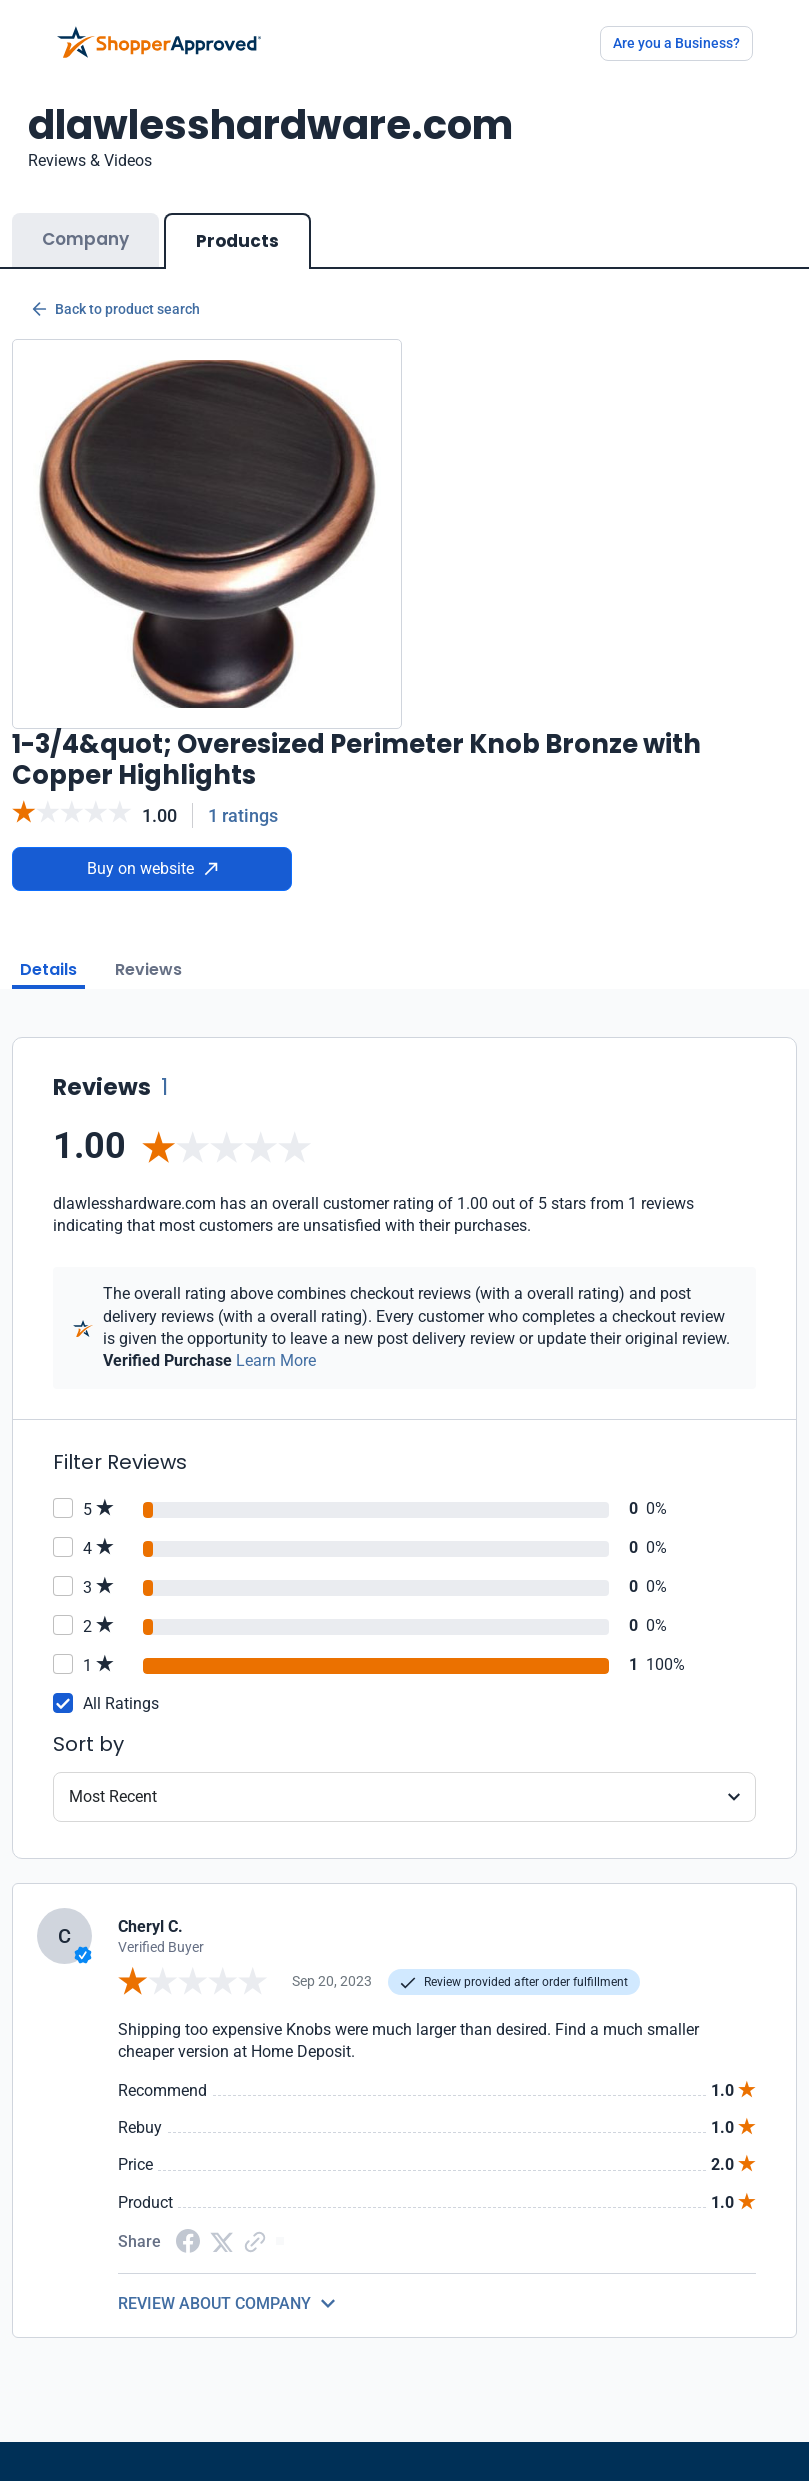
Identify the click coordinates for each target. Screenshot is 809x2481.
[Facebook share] (188, 2239)
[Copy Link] (255, 2240)
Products (237, 241)
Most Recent (113, 1796)
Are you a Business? (676, 43)
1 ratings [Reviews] (243, 815)
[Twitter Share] (222, 2240)
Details (48, 969)
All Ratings (121, 1703)
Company (85, 239)
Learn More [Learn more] (276, 1360)
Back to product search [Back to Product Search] (116, 309)
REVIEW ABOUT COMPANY (214, 2303)
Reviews (148, 969)
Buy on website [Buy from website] (152, 868)
